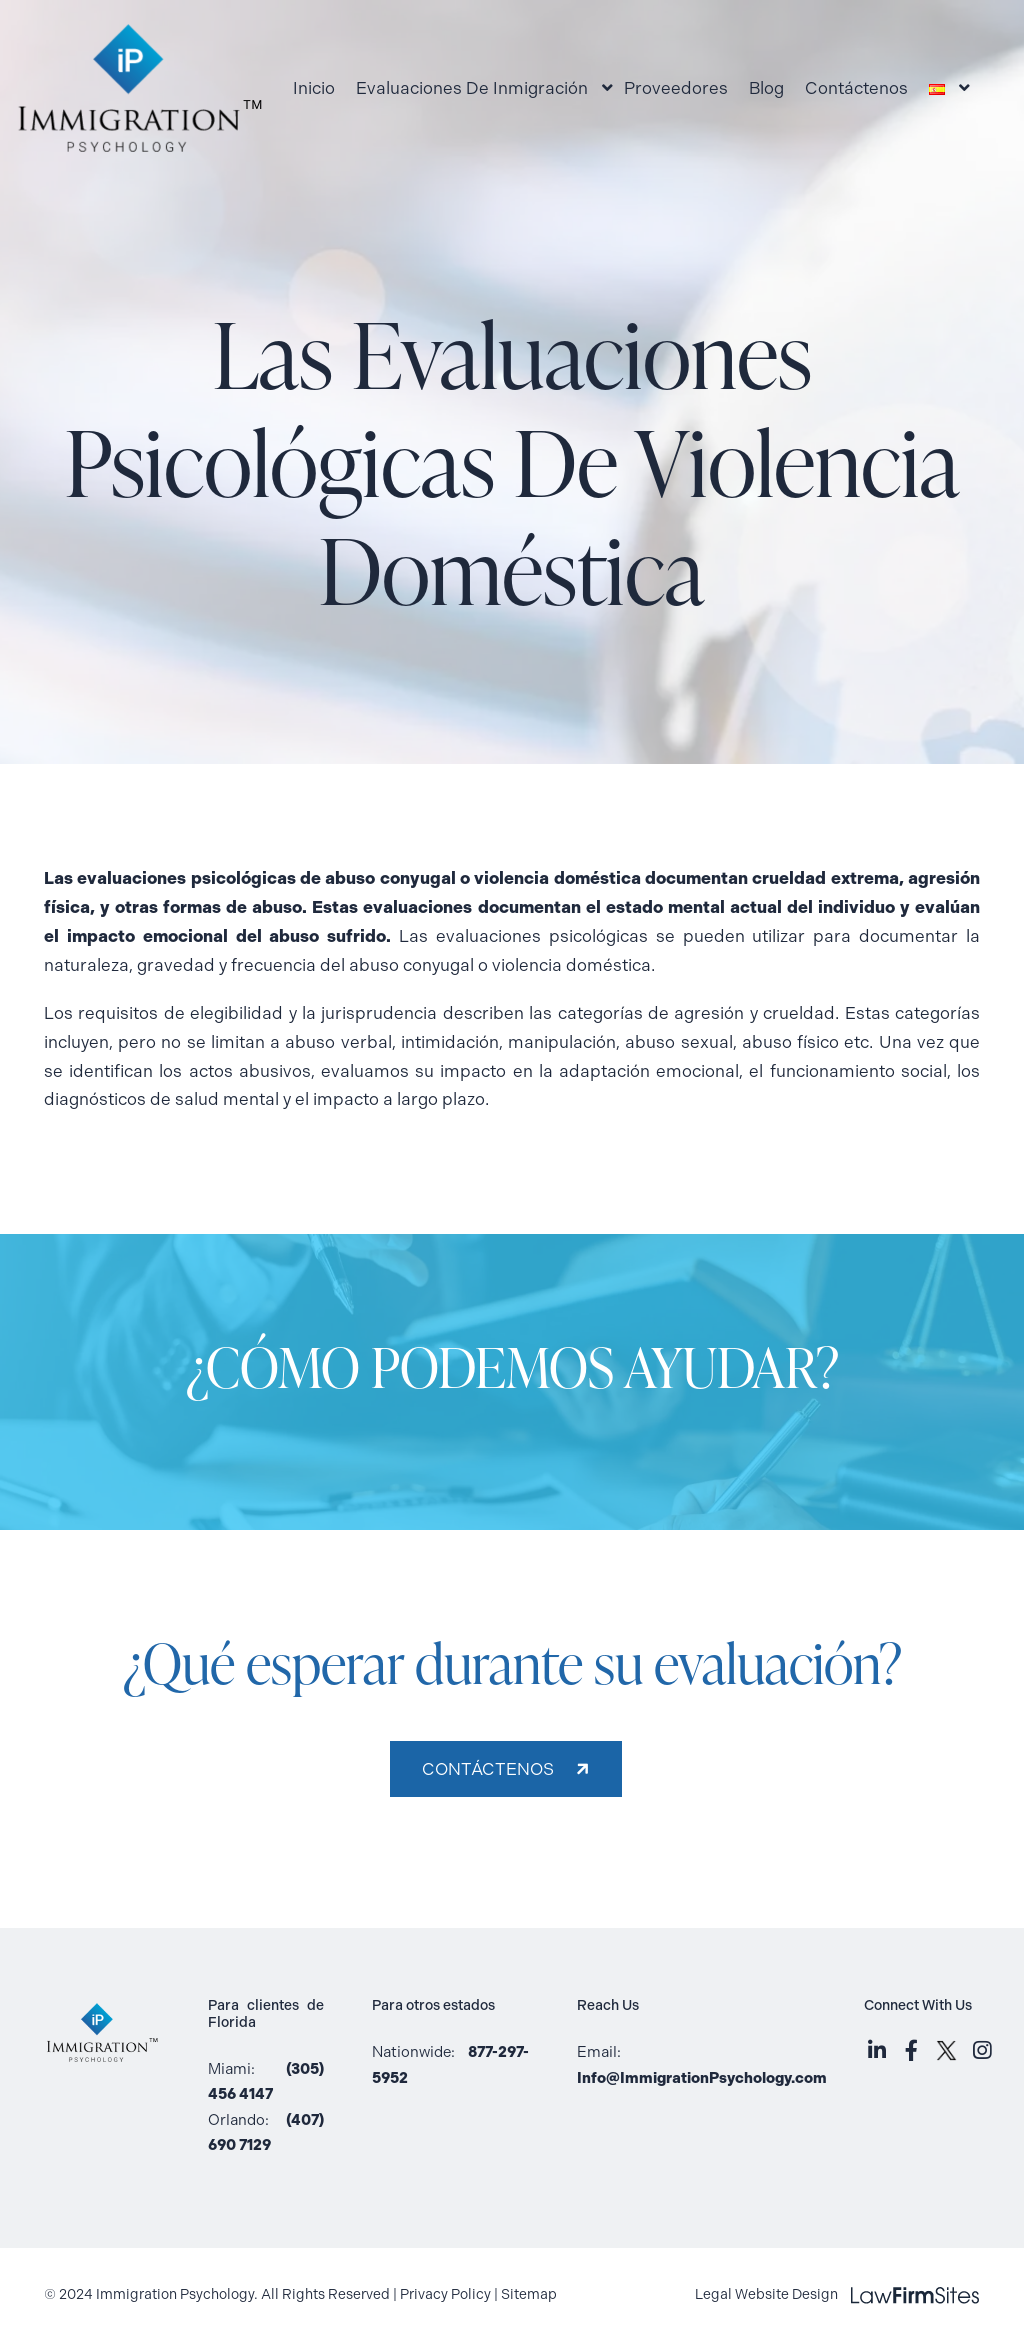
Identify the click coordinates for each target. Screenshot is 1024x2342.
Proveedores (676, 88)
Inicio (314, 88)
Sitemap (529, 2294)
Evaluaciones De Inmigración (472, 88)
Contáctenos (856, 88)
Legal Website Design (837, 2294)
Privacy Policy (445, 2294)
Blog (766, 88)
